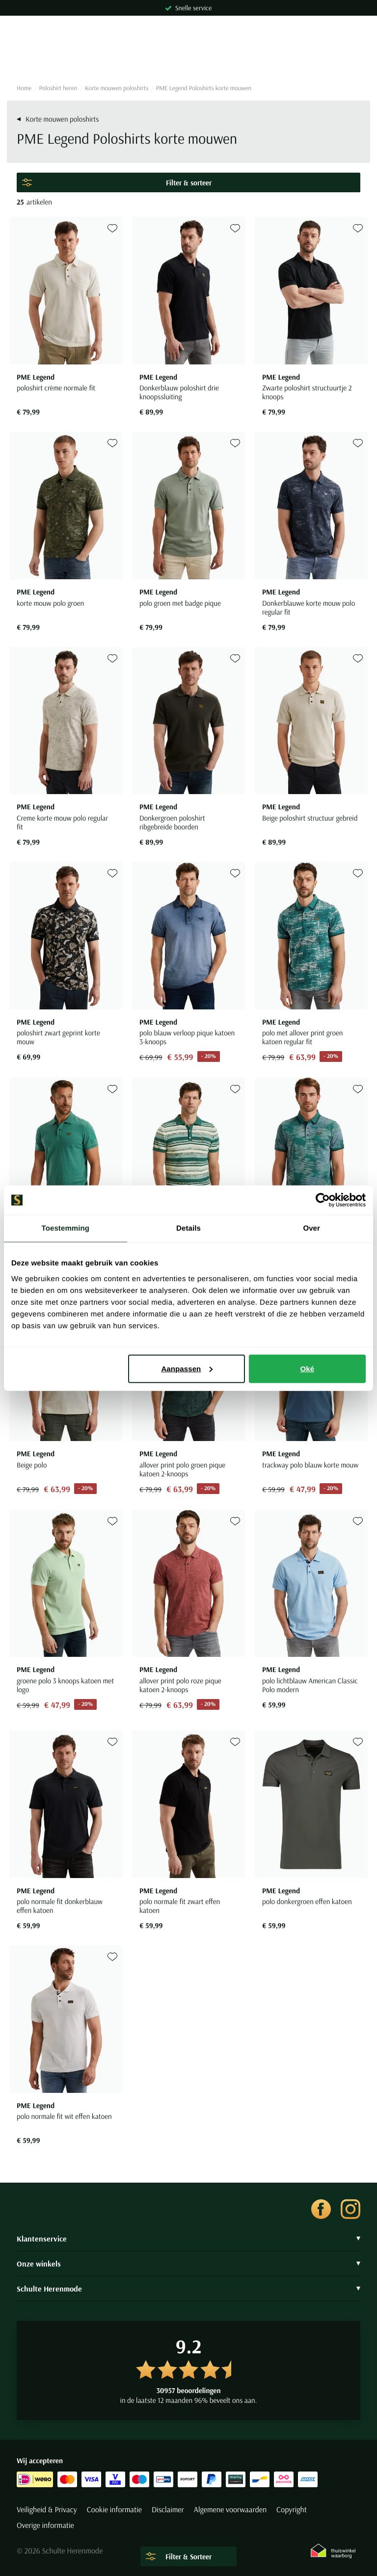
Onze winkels (188, 2263)
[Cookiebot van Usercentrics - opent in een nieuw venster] (323, 1200)
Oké (307, 1368)
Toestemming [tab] (66, 1228)
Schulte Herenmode (188, 2288)
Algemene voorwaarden (230, 2510)
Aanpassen (187, 1368)
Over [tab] (311, 1228)
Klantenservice (188, 2238)
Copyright (291, 2510)
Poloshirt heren (58, 88)
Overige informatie (45, 2525)
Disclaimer (168, 2510)
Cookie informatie (114, 2510)
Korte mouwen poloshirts (116, 88)
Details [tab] (188, 1228)
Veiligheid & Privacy (47, 2510)
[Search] (188, 59)
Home (24, 88)
